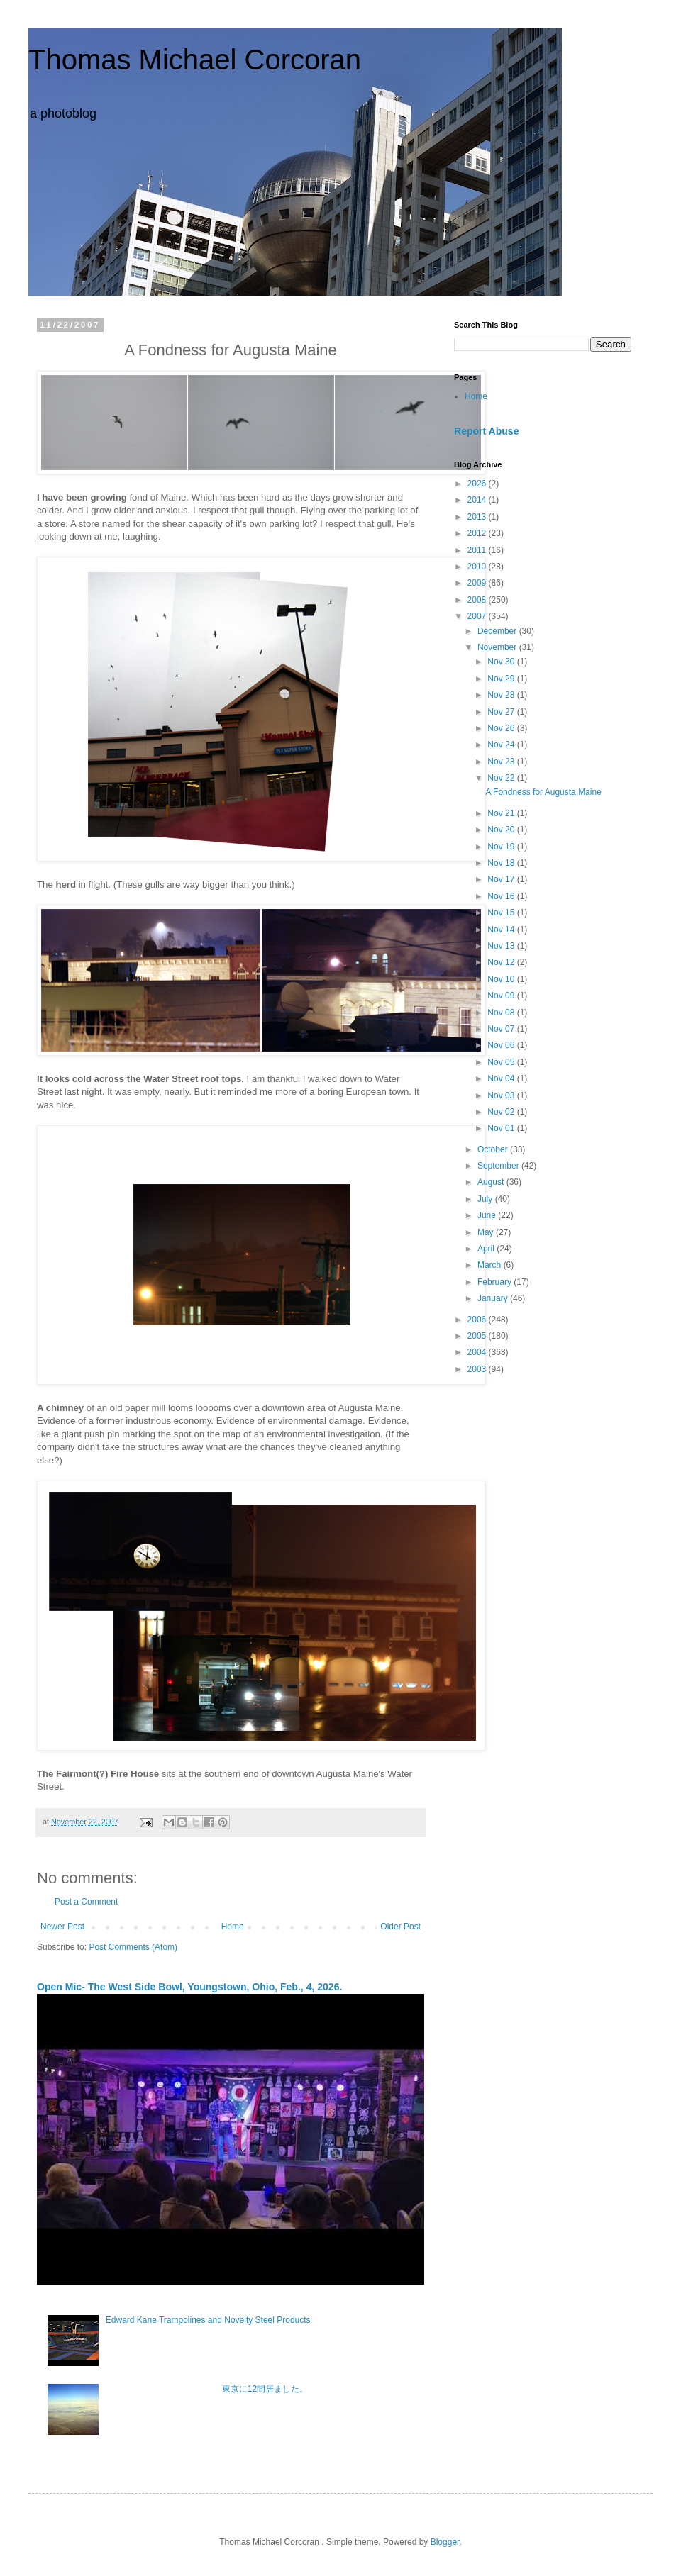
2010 (478, 566)
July (486, 1199)
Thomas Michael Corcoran (194, 59)
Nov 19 (501, 847)
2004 (478, 1352)
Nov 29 (501, 679)
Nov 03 (501, 1095)
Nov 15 (501, 913)
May (486, 1232)
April (487, 1249)
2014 (478, 500)
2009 (478, 583)
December (498, 631)
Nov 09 (501, 995)
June (487, 1215)
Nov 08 (501, 1012)
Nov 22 (501, 778)
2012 (478, 533)
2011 (478, 550)
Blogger (445, 2542)
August (491, 1182)
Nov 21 (501, 813)
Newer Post (62, 1926)
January (493, 1298)
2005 (478, 1336)
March (490, 1265)
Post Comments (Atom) (133, 1947)
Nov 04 (501, 1078)
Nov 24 (501, 744)
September (499, 1166)
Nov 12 (501, 962)
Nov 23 (501, 761)
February (495, 1282)
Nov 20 (501, 830)
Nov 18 (501, 863)
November (498, 647)
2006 (478, 1320)
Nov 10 (501, 979)
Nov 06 (501, 1045)
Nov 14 (501, 930)
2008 (478, 600)
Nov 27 (501, 712)
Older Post (400, 1926)
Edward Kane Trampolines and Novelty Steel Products (208, 2320)
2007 (478, 616)
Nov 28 (501, 695)
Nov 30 (501, 662)
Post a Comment (86, 1902)
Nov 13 (501, 946)
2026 (478, 484)
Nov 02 (501, 1112)
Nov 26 (501, 728)
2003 (478, 1369)
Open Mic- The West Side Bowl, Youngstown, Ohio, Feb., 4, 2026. (189, 1986)
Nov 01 (501, 1128)
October (493, 1149)
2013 (478, 517)
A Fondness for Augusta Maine (543, 792)
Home (232, 1926)
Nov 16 (501, 896)
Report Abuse (486, 431)
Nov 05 (501, 1062)
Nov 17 (501, 879)
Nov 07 (501, 1029)
